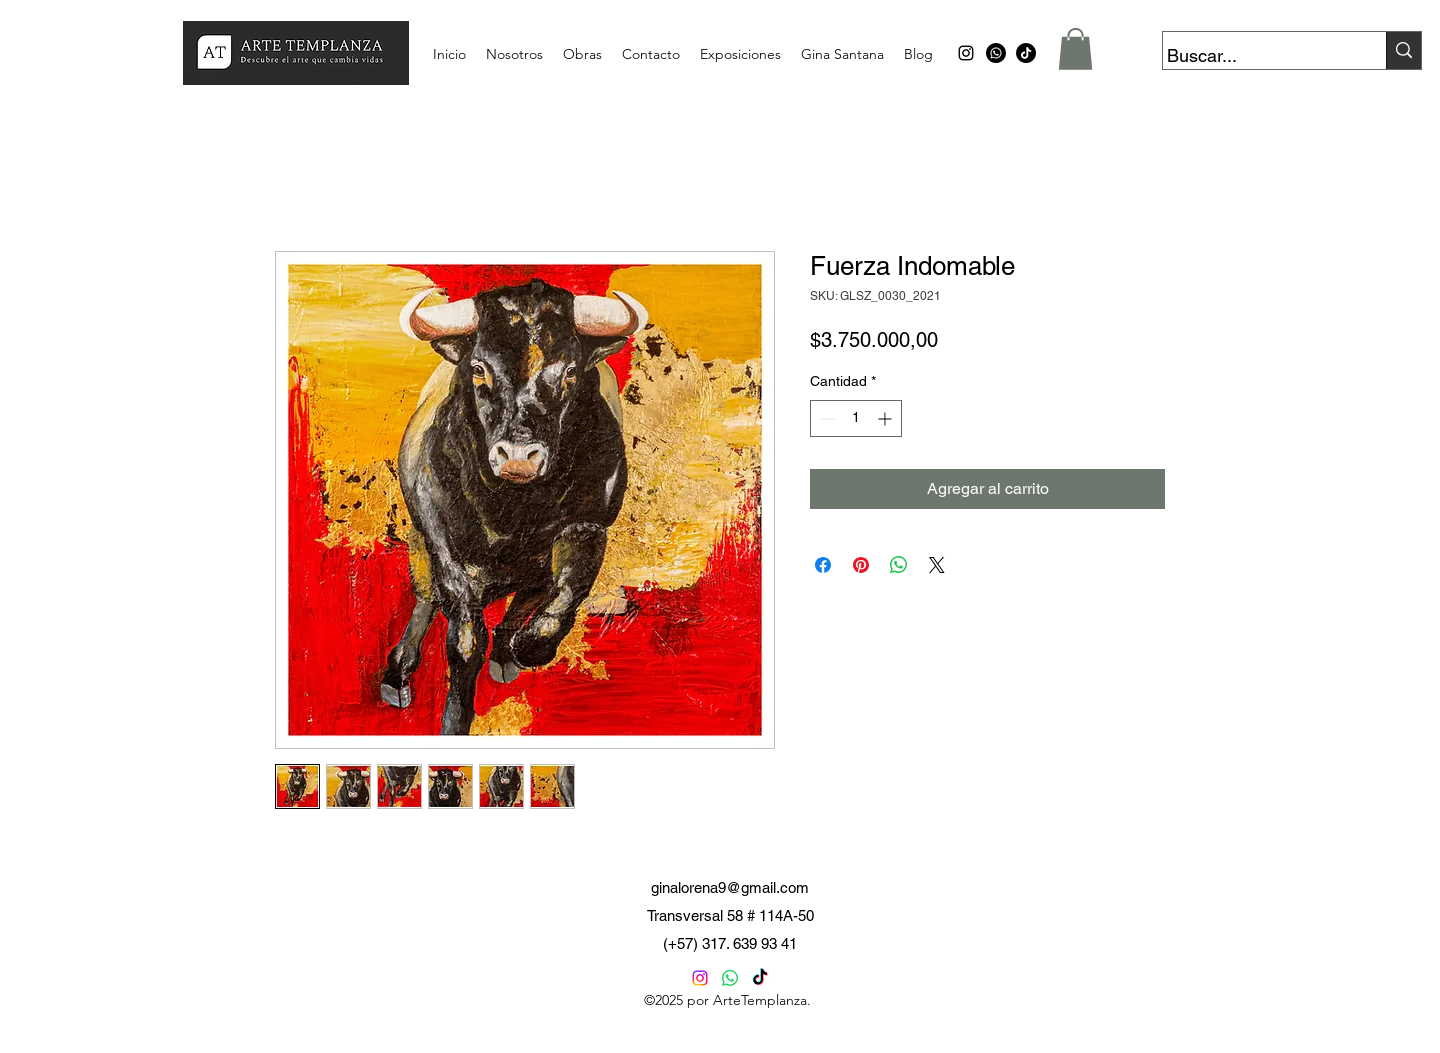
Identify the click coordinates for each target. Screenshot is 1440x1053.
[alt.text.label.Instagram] (966, 53)
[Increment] (886, 418)
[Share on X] (937, 565)
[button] (1075, 49)
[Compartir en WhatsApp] (899, 565)
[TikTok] (1026, 53)
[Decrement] (825, 418)
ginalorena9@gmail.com (730, 887)
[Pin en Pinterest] (861, 565)
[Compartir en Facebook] (823, 565)
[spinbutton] (856, 418)
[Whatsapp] (996, 53)
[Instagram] (700, 978)
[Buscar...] (1255, 56)
